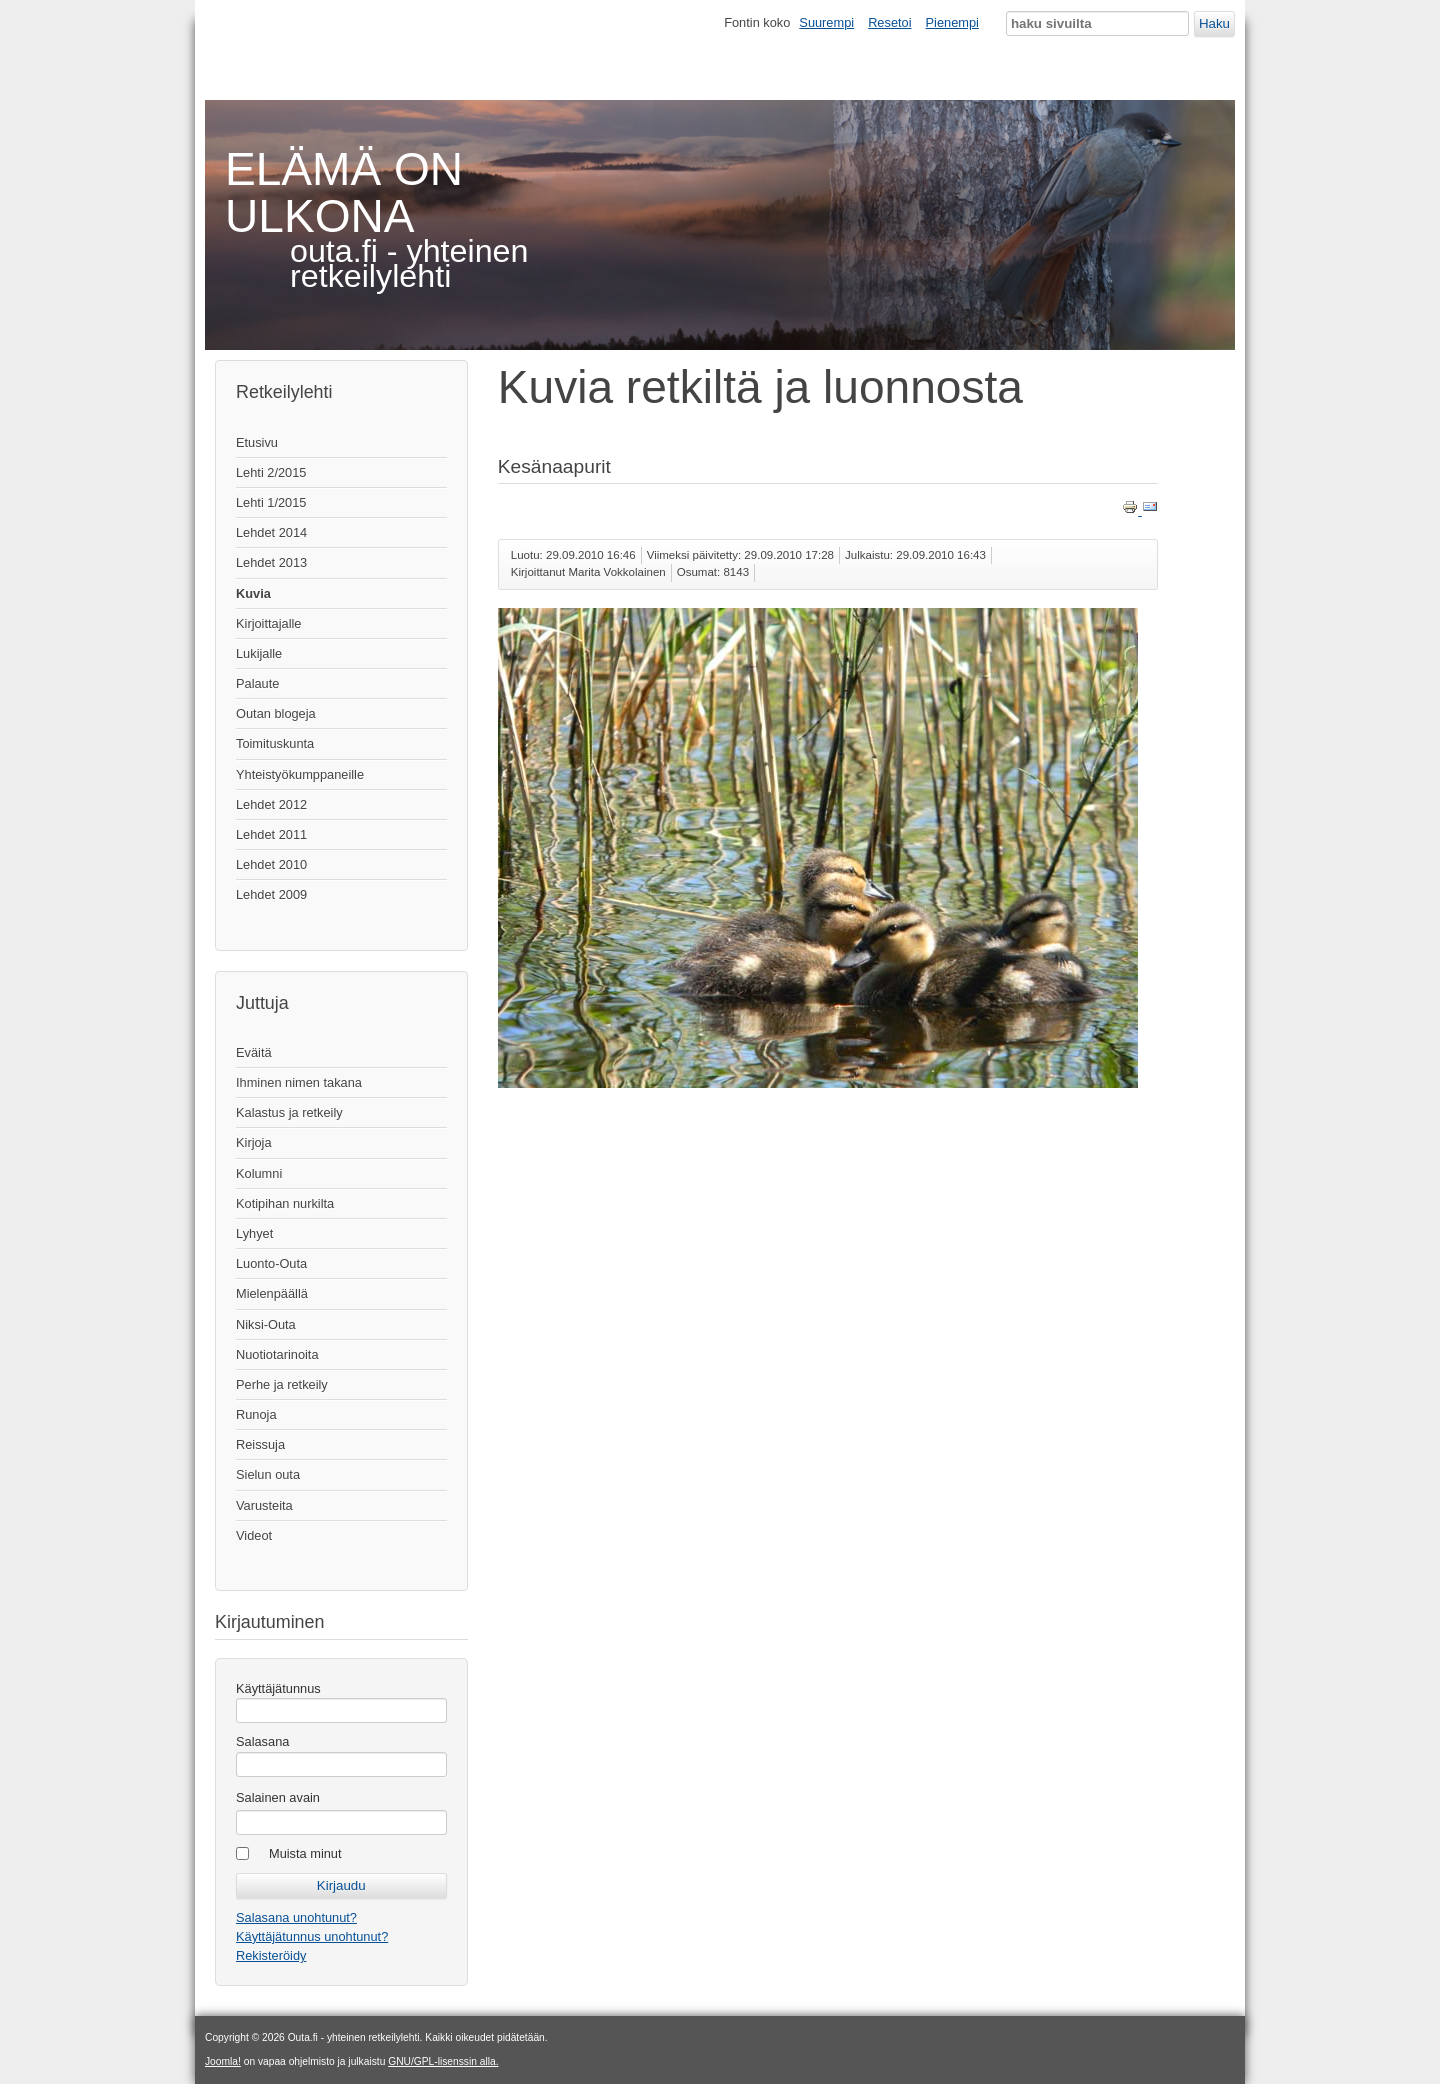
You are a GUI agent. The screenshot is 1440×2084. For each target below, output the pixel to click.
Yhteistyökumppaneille (300, 774)
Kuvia (253, 593)
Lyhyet (254, 1233)
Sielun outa (268, 1474)
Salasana (262, 1741)
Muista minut (305, 1853)
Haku (1214, 23)
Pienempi (952, 22)
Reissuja (260, 1444)
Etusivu (257, 442)
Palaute (257, 683)
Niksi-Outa (266, 1324)
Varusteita (264, 1505)
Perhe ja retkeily (282, 1384)
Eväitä (254, 1052)
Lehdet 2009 (271, 894)
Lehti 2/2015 (271, 472)
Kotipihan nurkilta (285, 1203)
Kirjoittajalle (268, 623)
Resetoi (889, 22)
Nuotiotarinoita (277, 1354)
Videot (254, 1535)
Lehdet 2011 (271, 834)
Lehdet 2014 (271, 532)
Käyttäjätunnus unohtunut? (312, 1936)
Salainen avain (278, 1797)
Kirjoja (254, 1142)
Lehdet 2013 (271, 562)
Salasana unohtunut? (296, 1917)
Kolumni (259, 1173)
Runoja (256, 1414)
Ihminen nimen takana (299, 1082)
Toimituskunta (275, 743)
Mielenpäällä (272, 1293)
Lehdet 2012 (271, 804)
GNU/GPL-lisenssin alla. (443, 2061)
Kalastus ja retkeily (289, 1112)
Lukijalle (259, 653)
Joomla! (223, 2061)
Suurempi (826, 22)
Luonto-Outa (271, 1263)
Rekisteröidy (271, 1955)
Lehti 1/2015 (271, 502)
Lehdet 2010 (271, 864)
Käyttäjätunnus (278, 1688)
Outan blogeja (276, 713)
